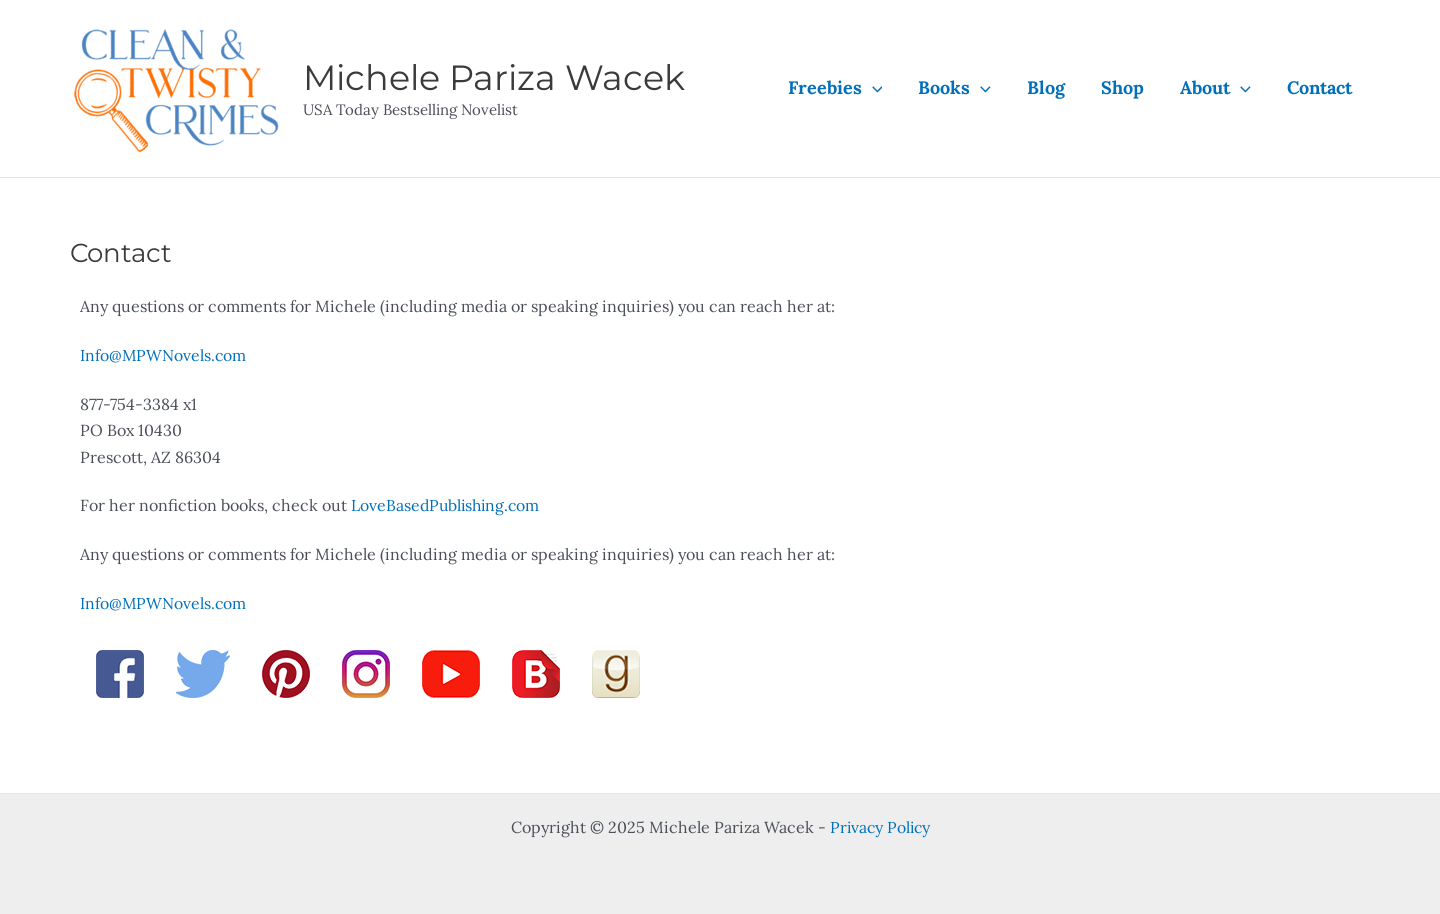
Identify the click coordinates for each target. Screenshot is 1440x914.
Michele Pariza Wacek (494, 77)
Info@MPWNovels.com (164, 355)
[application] (872, 88)
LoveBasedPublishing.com (448, 505)
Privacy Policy (880, 827)
